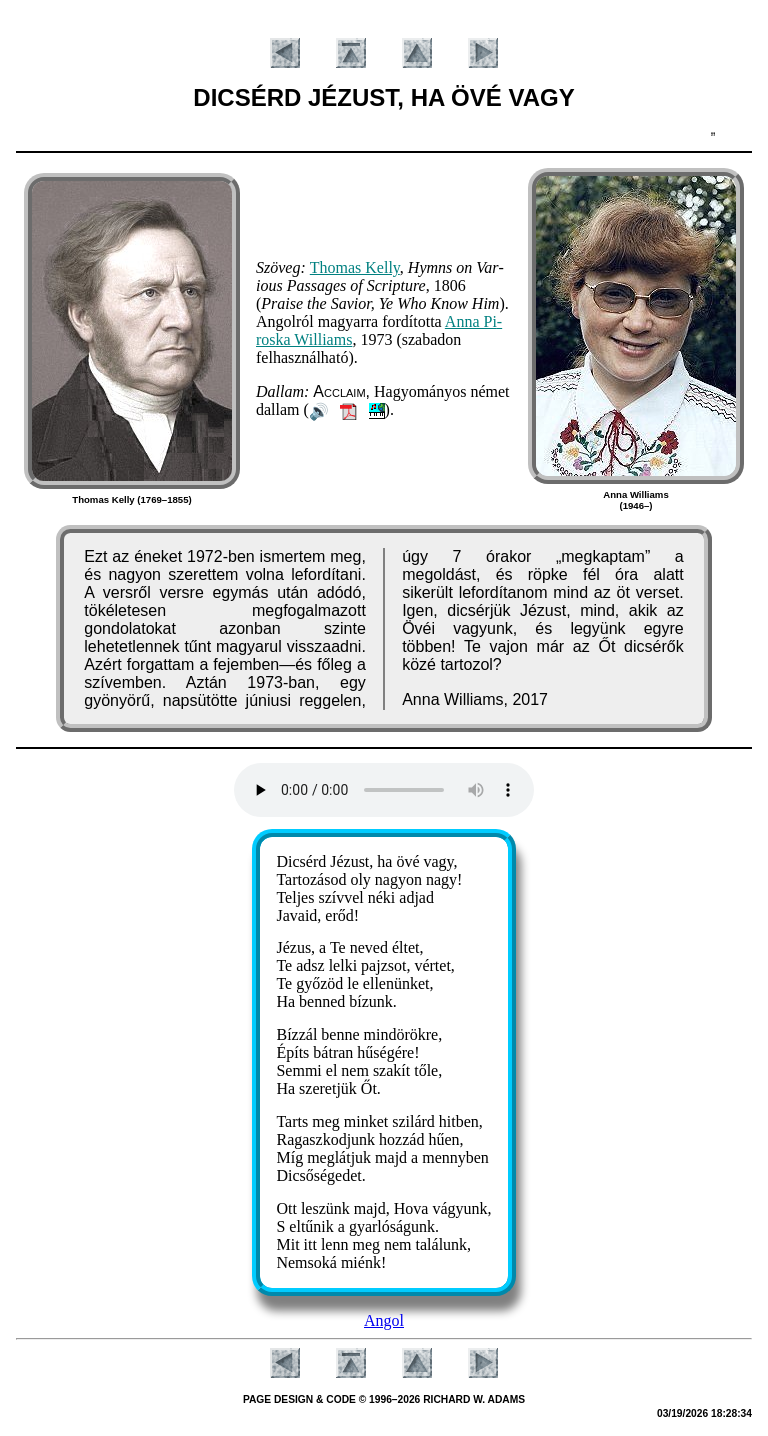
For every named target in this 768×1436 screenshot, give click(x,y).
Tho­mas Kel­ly (355, 267)
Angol (384, 1320)
